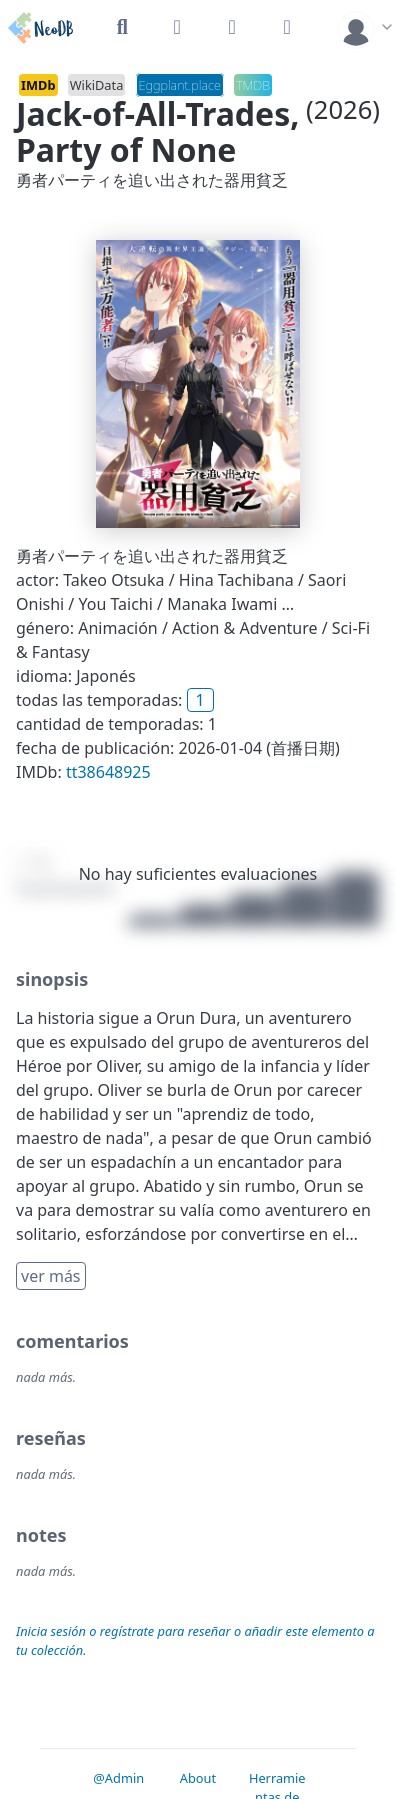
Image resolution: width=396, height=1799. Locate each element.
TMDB (253, 85)
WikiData (97, 85)
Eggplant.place (180, 85)
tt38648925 (108, 772)
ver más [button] (51, 1276)
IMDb (38, 85)
